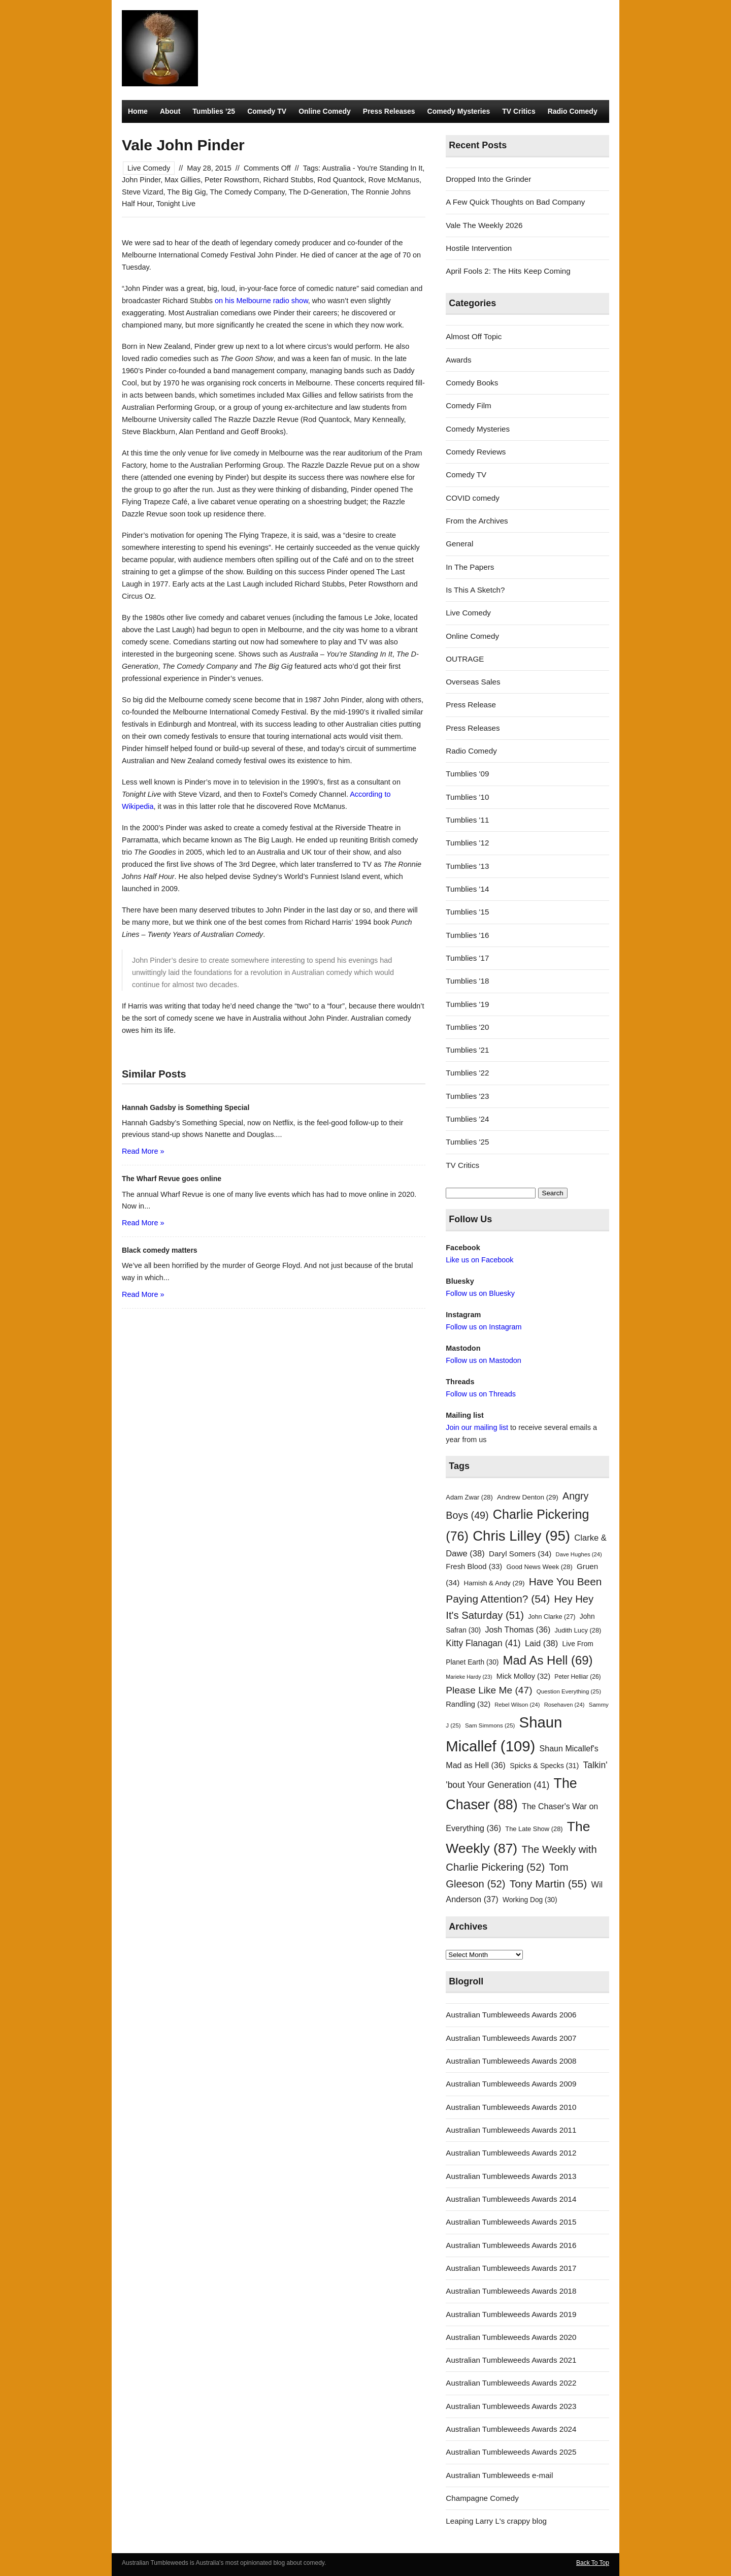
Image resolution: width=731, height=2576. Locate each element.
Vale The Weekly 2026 (484, 225)
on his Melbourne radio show (261, 301)
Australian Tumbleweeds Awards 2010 (511, 2107)
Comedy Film (468, 405)
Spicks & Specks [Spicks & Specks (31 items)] (544, 1766)
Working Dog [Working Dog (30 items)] (530, 1900)
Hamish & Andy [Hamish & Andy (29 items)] (494, 1583)
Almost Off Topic (474, 336)
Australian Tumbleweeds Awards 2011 (511, 2130)
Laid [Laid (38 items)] (541, 1643)
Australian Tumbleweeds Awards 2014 (511, 2199)
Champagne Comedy (482, 2498)
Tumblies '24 (467, 1119)
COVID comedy (473, 498)
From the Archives (477, 520)
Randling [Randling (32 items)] (468, 1704)
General (459, 543)
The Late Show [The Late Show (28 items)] (533, 1829)
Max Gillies (182, 180)
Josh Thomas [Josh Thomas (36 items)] (517, 1629)
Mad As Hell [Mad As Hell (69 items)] (548, 1660)
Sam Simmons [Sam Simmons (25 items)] (490, 1725)
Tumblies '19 (467, 1004)
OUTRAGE (465, 659)
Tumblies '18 (467, 980)
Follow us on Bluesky (480, 1293)
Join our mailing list (477, 1427)
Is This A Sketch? (475, 589)
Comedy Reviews (476, 451)
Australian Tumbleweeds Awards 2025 (511, 2452)
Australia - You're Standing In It (372, 168)
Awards (458, 359)
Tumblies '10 (467, 797)
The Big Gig (186, 192)
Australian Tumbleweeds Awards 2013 (511, 2176)
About (170, 111)
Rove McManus (394, 180)
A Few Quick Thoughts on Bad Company (515, 202)
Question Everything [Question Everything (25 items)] (569, 1691)
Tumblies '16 (467, 935)
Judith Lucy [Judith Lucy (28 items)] (578, 1630)
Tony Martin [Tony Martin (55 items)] (548, 1883)
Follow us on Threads (481, 1394)
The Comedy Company (247, 192)
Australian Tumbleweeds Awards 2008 (511, 2061)
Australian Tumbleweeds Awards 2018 (511, 2291)
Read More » (143, 1151)
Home (138, 111)
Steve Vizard (142, 192)
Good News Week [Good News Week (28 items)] (539, 1567)
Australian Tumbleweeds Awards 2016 (511, 2245)
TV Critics (518, 111)
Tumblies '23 (467, 1096)
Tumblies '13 (467, 866)
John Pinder (141, 180)
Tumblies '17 (467, 958)
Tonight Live (175, 204)
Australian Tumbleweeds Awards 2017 (511, 2268)
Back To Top (592, 2562)
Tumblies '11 (467, 820)
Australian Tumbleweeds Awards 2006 (511, 2014)
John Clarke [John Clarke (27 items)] (551, 1616)
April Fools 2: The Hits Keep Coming (508, 271)
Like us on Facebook (479, 1260)
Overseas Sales (473, 681)
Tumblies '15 (467, 911)
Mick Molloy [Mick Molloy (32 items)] (523, 1676)
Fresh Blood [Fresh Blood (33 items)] (474, 1566)
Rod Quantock (340, 180)
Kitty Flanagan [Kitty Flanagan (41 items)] (483, 1643)
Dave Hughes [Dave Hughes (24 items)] (579, 1554)
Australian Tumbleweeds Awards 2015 (511, 2222)
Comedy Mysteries (458, 111)
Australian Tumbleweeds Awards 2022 (511, 2382)
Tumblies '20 (467, 1027)
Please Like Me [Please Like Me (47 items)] (489, 1690)
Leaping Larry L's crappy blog (496, 2521)
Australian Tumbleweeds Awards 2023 (511, 2406)
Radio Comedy (572, 111)
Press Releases (389, 111)
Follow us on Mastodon (483, 1360)
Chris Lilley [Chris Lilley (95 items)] (521, 1536)
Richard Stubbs (288, 180)
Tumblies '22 (467, 1072)
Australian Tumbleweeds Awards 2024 (511, 2429)
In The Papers (470, 567)
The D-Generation (318, 192)
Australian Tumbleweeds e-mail (499, 2475)
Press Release (471, 704)
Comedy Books (472, 382)
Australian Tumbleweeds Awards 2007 (511, 2038)
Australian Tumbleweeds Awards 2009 (511, 2083)
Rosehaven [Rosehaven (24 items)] (564, 1705)
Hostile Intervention (479, 248)
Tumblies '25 (467, 1141)
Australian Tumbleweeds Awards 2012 (511, 2152)
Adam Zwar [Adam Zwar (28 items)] (469, 1497)
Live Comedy (148, 168)
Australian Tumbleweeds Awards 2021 (511, 2360)
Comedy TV (266, 111)
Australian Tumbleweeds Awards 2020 (511, 2337)
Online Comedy (324, 111)
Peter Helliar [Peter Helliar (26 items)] (577, 1676)
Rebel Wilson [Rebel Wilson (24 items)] (517, 1705)
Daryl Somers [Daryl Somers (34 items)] (520, 1553)
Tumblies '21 (467, 1050)
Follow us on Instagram (483, 1327)
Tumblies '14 (467, 889)
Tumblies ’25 (213, 111)
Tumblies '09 (467, 773)
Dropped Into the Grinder (488, 179)
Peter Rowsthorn (232, 180)
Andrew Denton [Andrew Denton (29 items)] (527, 1497)
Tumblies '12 (467, 842)
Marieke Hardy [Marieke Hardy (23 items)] (469, 1677)
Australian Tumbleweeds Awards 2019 (511, 2314)
